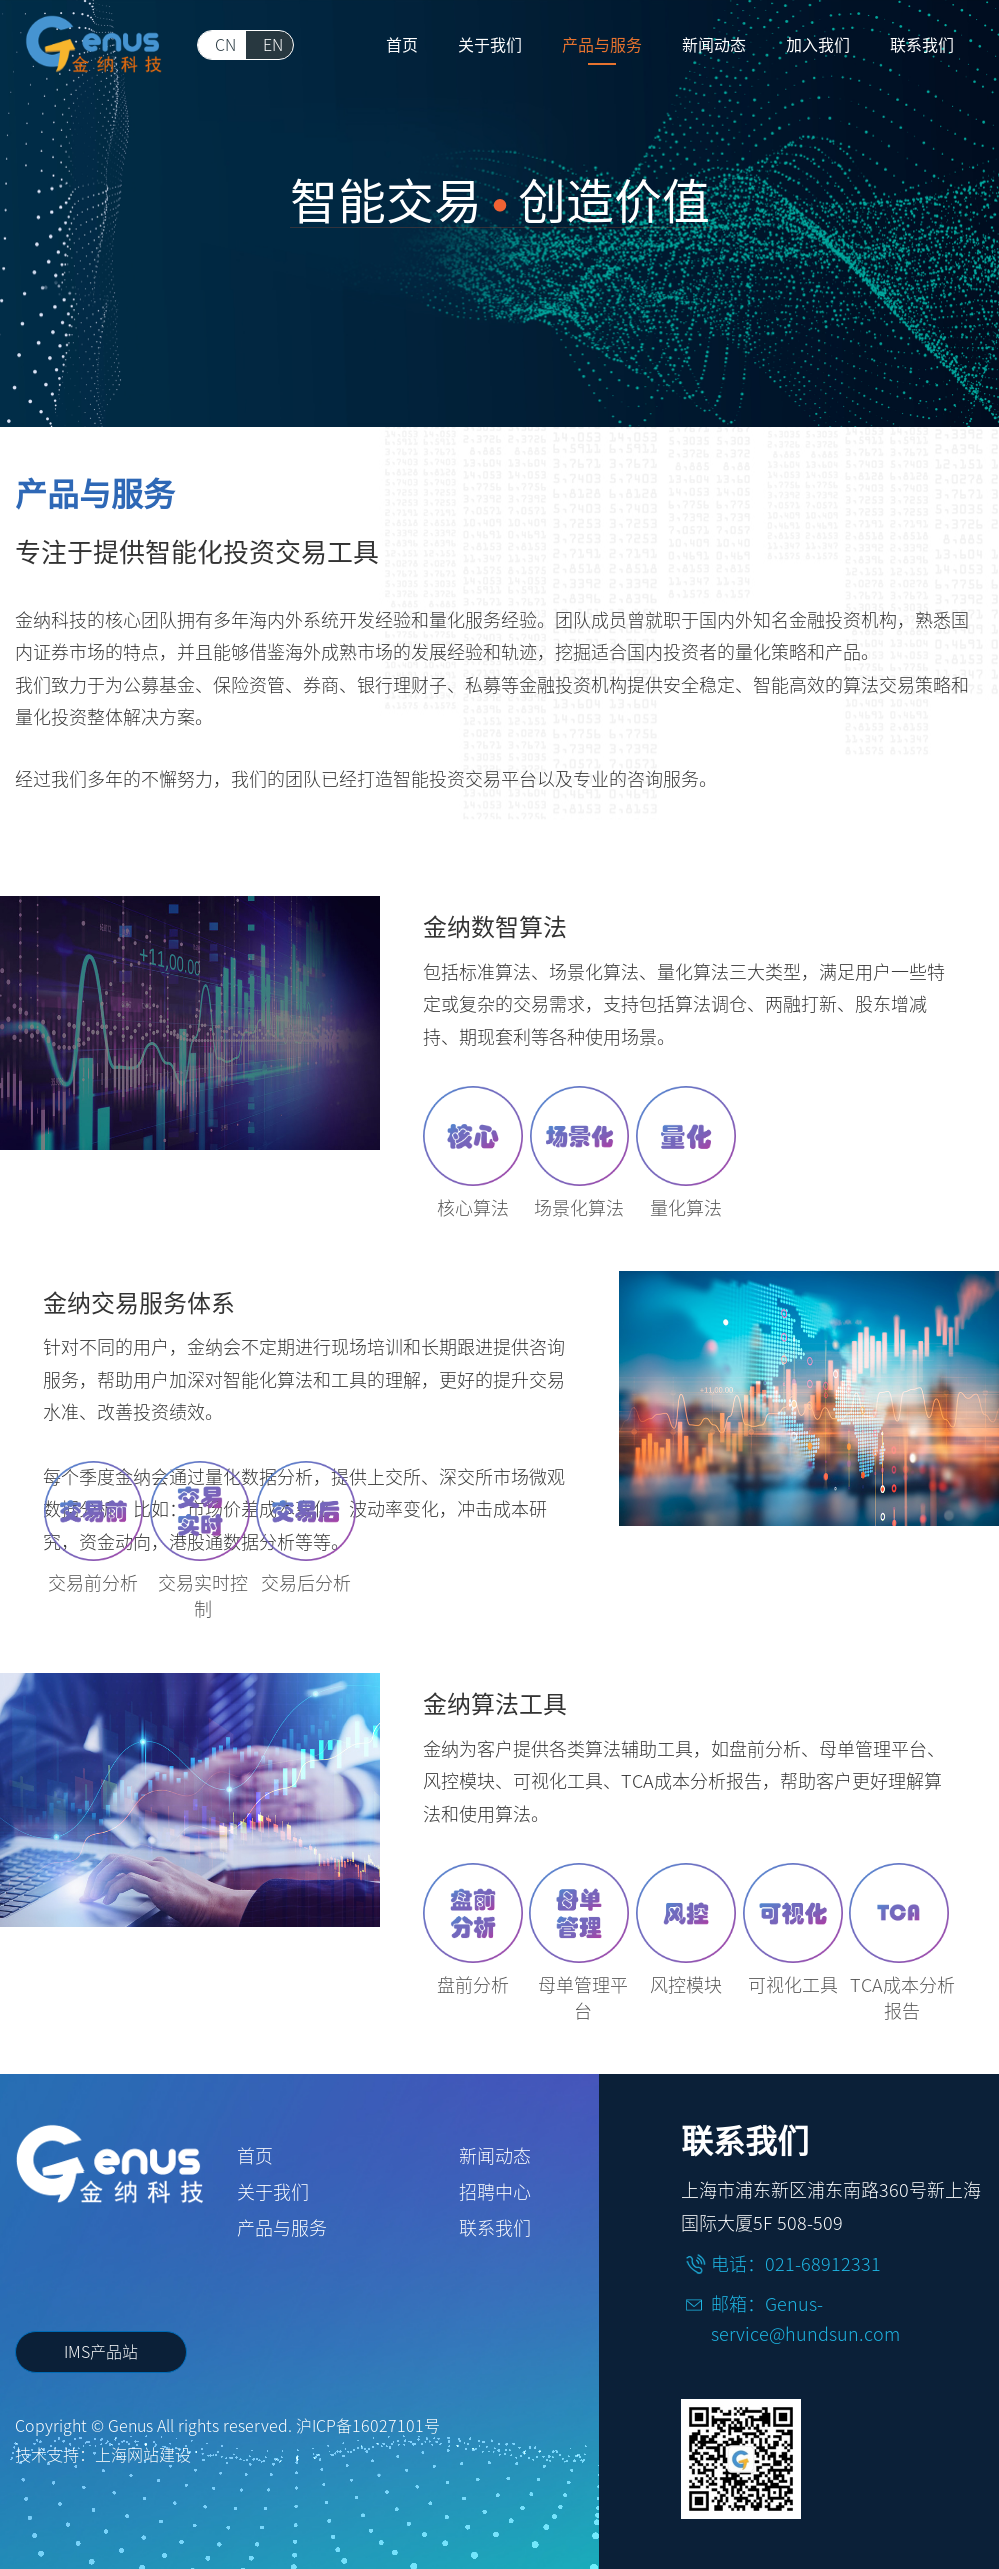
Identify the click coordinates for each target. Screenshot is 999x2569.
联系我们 (495, 2228)
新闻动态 (495, 2156)
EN (273, 45)
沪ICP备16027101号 (368, 2426)
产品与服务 (282, 2228)
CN (225, 45)
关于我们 (273, 2192)
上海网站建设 (143, 2455)
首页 (255, 2156)
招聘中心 (495, 2192)
